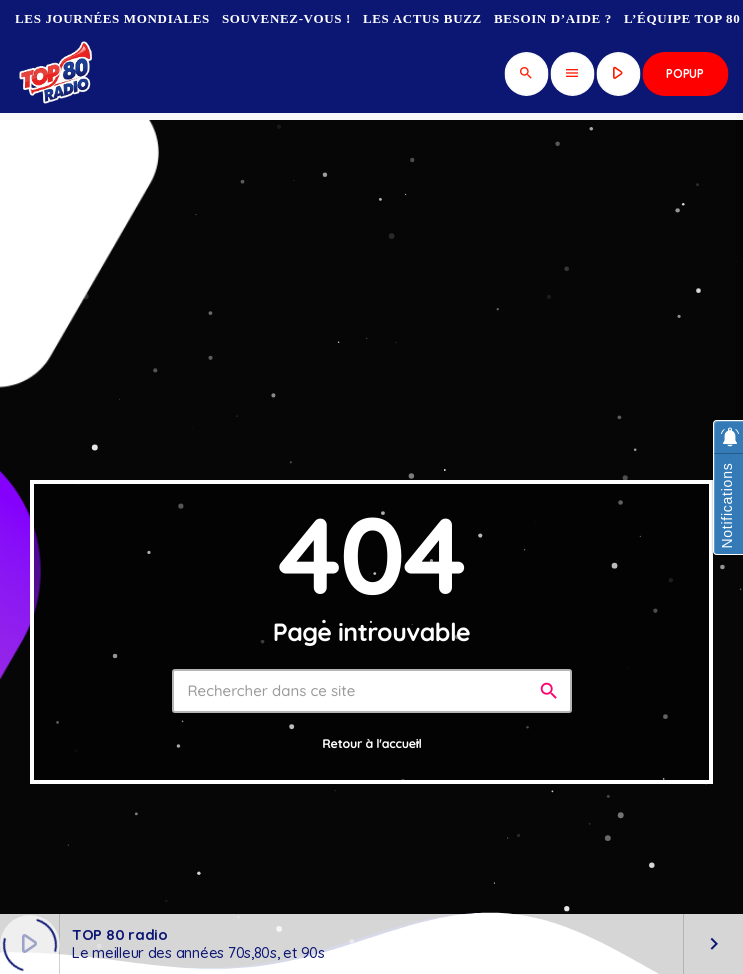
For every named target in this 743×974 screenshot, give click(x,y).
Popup (685, 73)
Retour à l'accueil (371, 744)
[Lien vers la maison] (57, 74)
